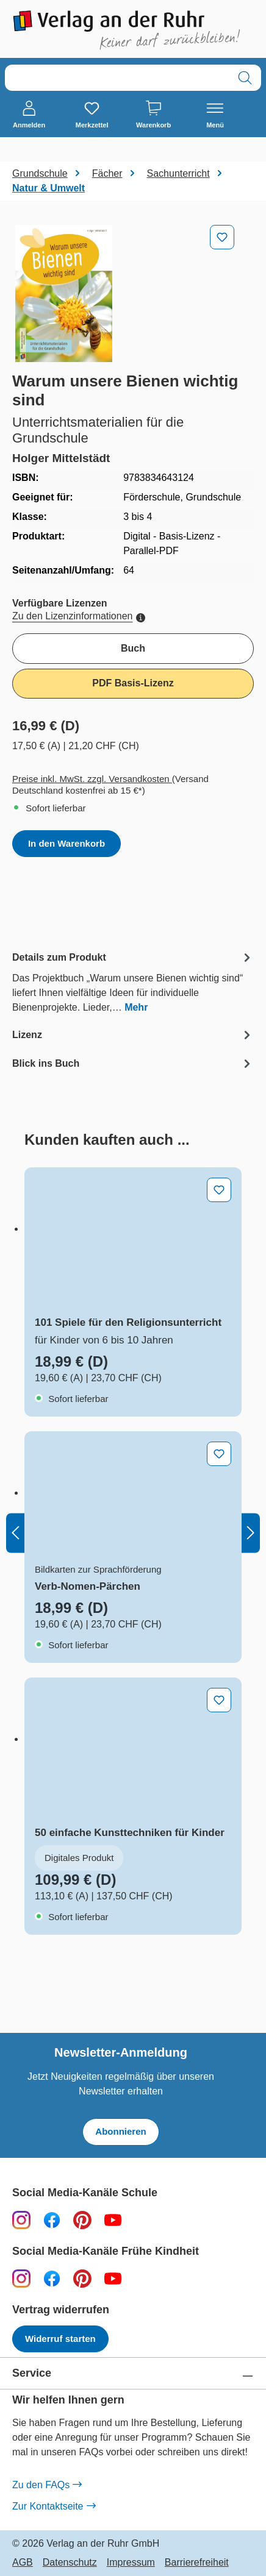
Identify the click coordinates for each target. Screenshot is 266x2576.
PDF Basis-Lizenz (132, 683)
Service (31, 2373)
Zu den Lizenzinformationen (78, 616)
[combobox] (117, 78)
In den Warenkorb (66, 843)
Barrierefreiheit (197, 2562)
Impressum (131, 2562)
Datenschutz (70, 2562)
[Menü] (215, 115)
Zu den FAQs (46, 2485)
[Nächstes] (251, 1533)
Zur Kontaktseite (53, 2506)
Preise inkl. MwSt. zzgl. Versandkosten (92, 779)
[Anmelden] (29, 115)
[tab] (133, 981)
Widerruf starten (60, 2338)
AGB (22, 2562)
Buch (133, 648)
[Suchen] (245, 78)
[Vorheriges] (15, 1533)
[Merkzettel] (92, 115)
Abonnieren (120, 2131)
